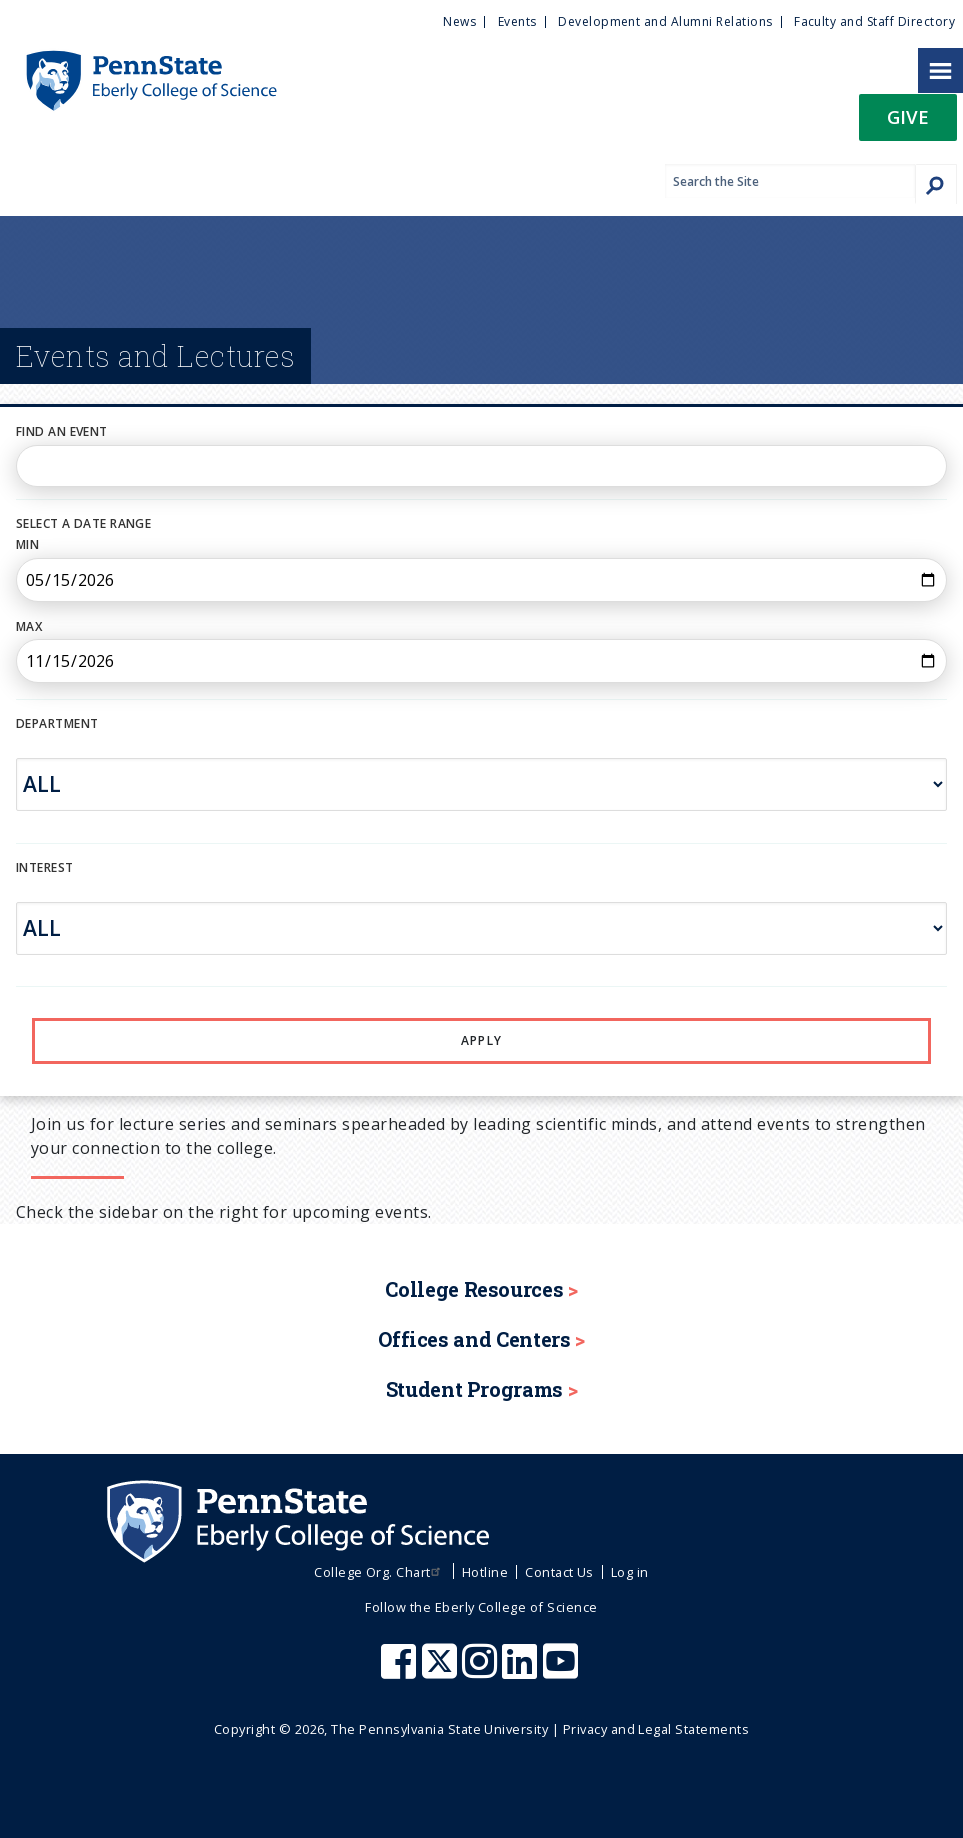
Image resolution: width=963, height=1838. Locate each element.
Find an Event (62, 431)
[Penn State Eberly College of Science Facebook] (401, 1671)
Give (908, 116)
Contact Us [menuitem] (559, 1572)
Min (27, 544)
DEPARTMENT (57, 723)
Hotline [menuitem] (485, 1572)
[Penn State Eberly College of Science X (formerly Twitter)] (442, 1671)
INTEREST (45, 867)
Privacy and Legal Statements (656, 1729)
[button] (908, 123)
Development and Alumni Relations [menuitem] (665, 21)
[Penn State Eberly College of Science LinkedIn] (522, 1671)
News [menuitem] (459, 21)
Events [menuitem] (517, 21)
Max (29, 626)
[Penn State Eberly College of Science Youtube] (562, 1671)
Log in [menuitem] (630, 1572)
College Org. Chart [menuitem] (379, 1572)
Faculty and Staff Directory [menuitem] (874, 21)
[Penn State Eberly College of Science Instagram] (482, 1671)
